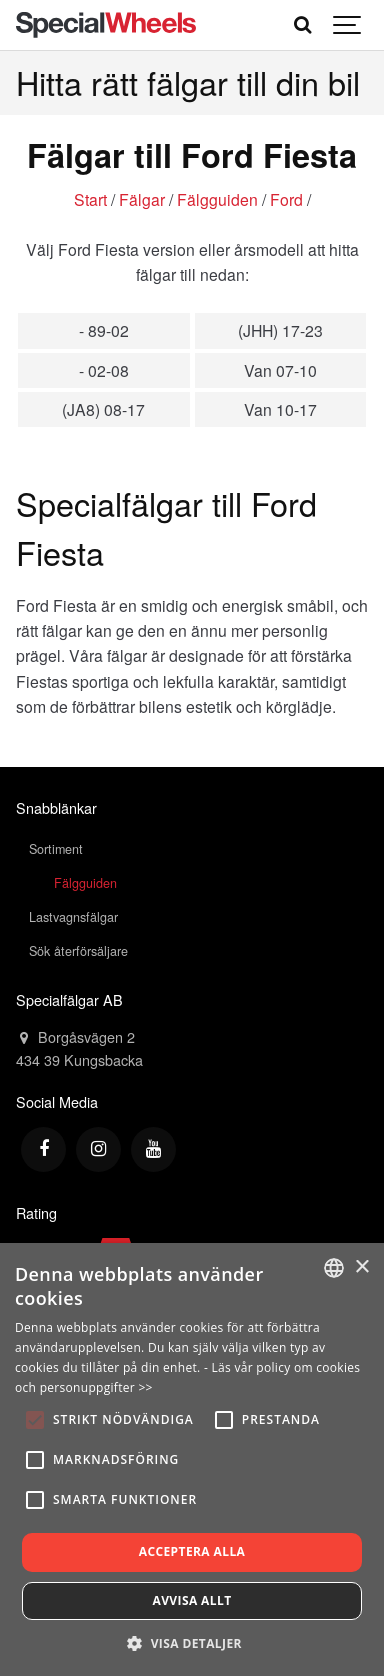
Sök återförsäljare (78, 951)
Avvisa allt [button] (191, 1600)
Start (90, 199)
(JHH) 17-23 (280, 330)
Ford (286, 199)
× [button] (361, 1267)
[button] (192, 1643)
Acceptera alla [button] (192, 1551)
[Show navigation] (348, 25)
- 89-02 (104, 330)
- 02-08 (104, 370)
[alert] (192, 1459)
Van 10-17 (280, 409)
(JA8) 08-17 (103, 409)
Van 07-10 (280, 370)
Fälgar (142, 199)
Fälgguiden (217, 199)
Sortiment (56, 849)
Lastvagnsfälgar (73, 917)
